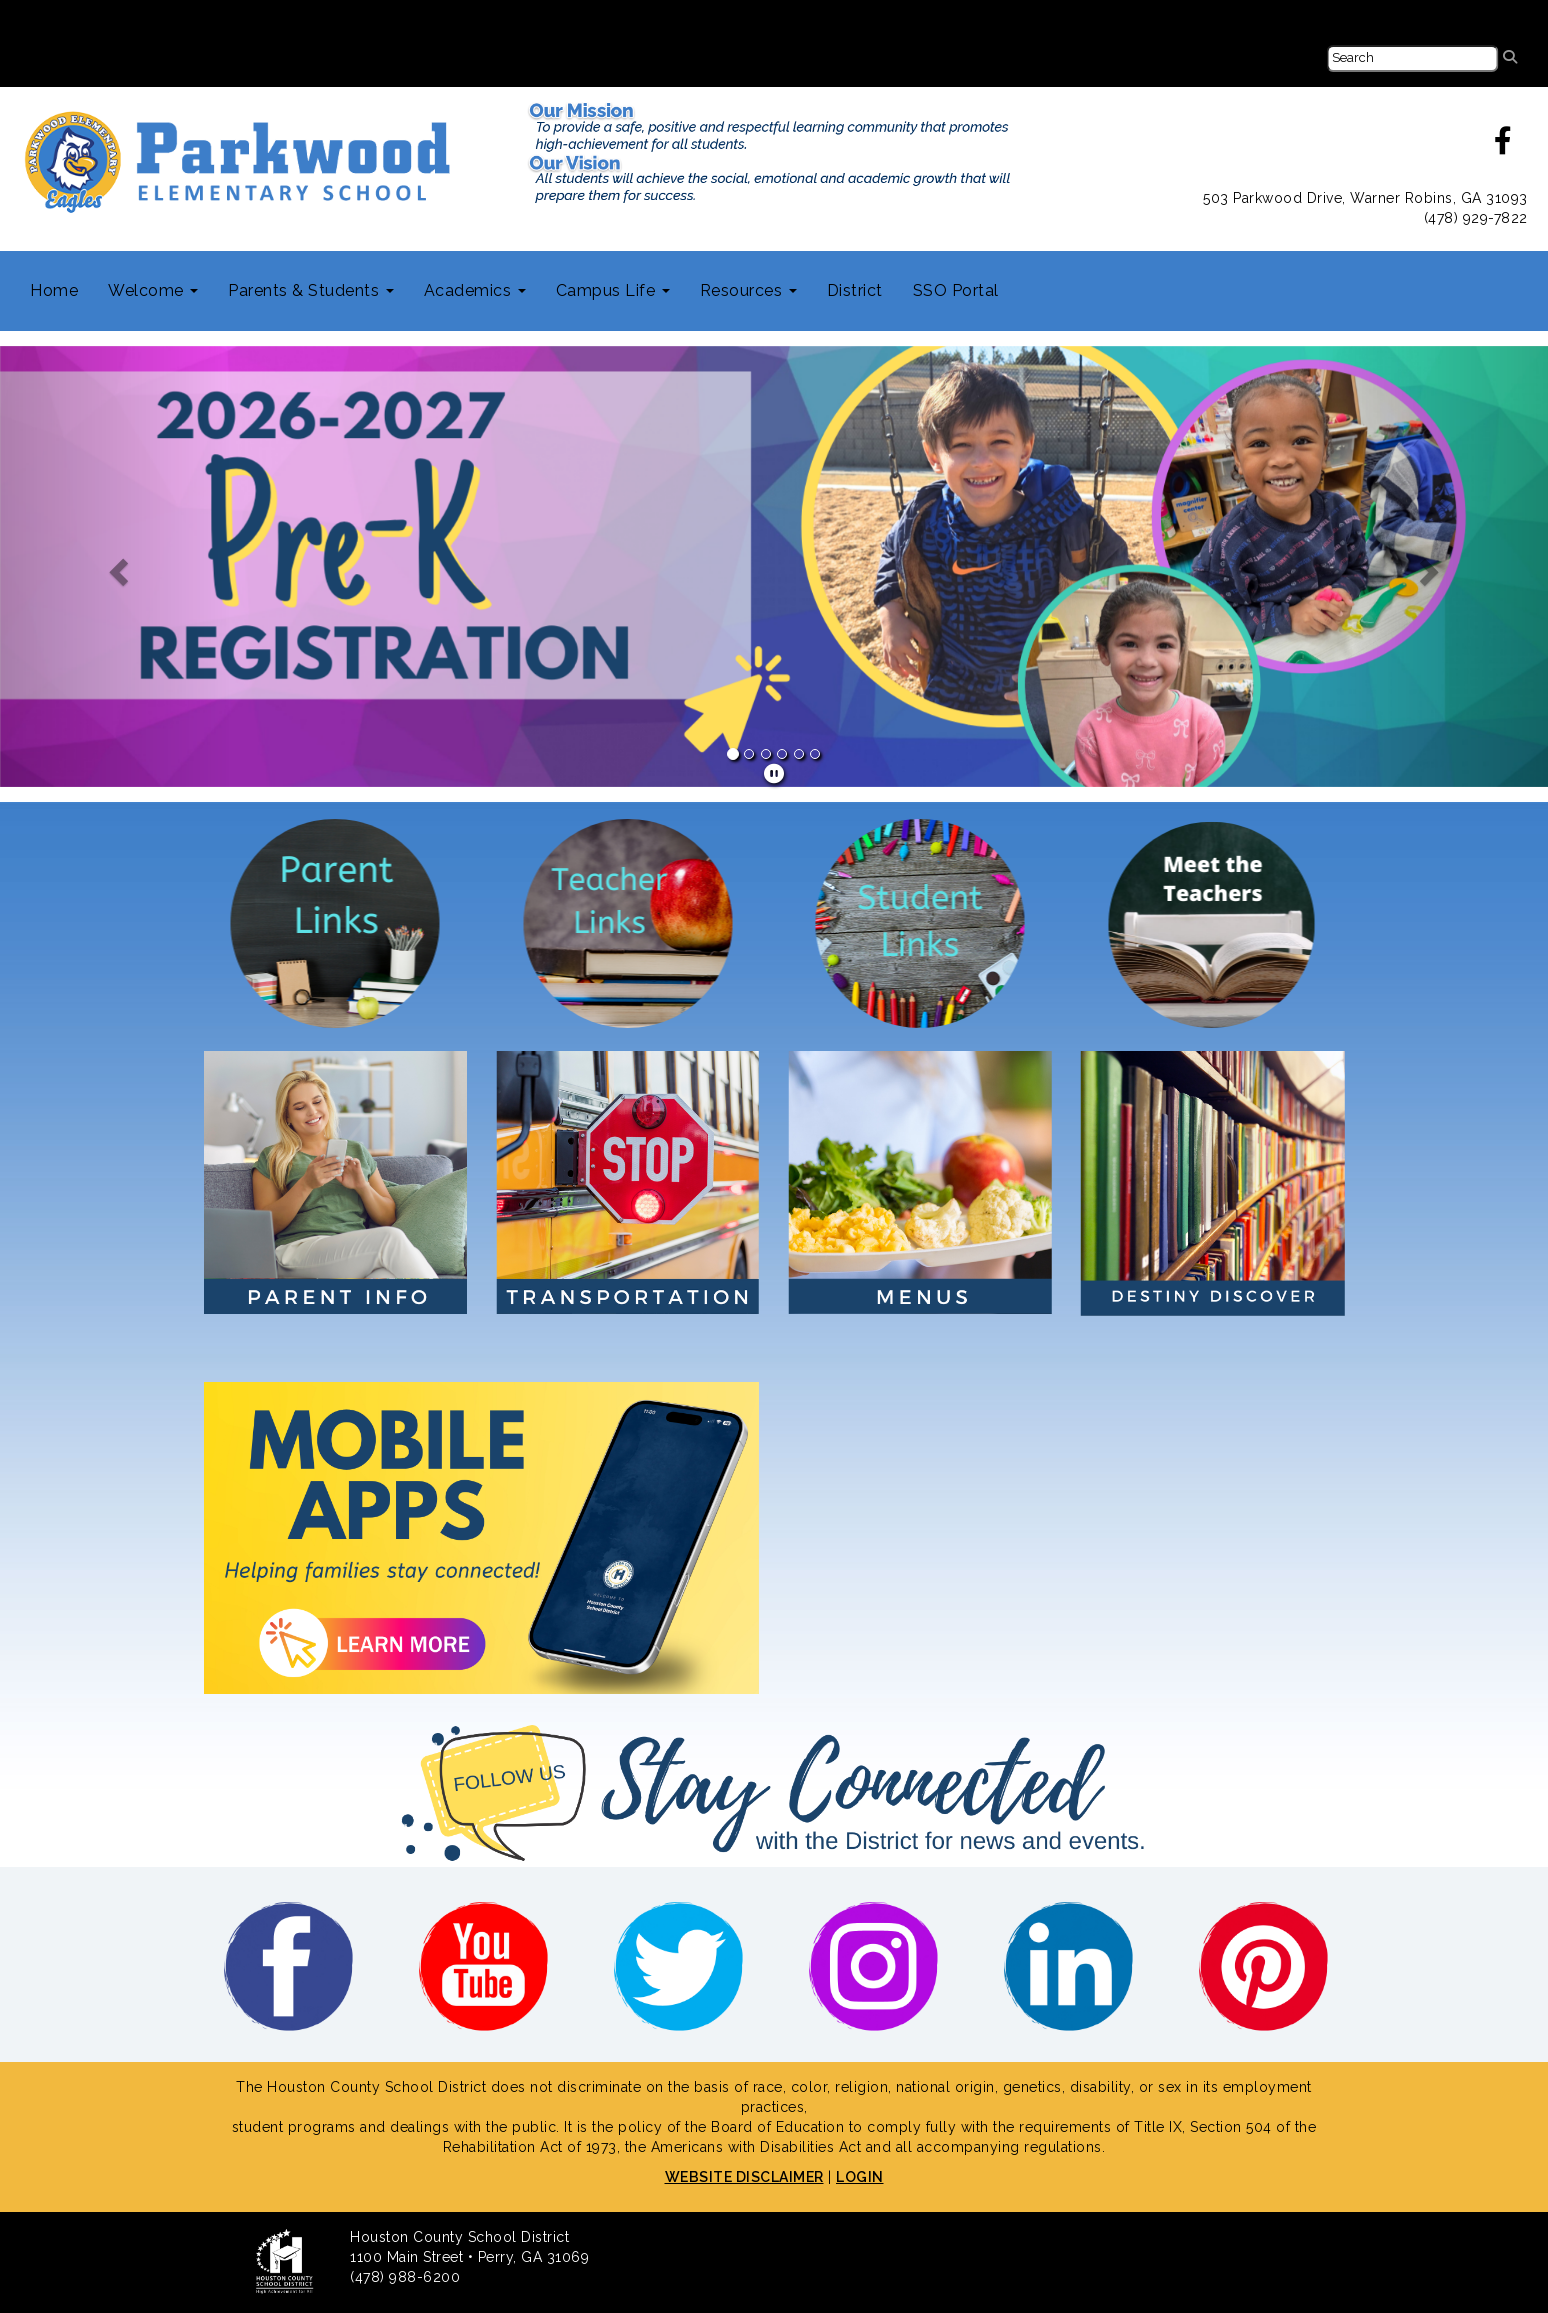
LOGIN (860, 2177)
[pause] (774, 774)
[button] (116, 566)
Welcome (153, 290)
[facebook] (1503, 146)
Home (54, 290)
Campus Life (613, 290)
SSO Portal (956, 290)
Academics (475, 290)
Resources (748, 290)
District (855, 290)
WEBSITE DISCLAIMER (744, 2177)
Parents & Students (311, 290)
